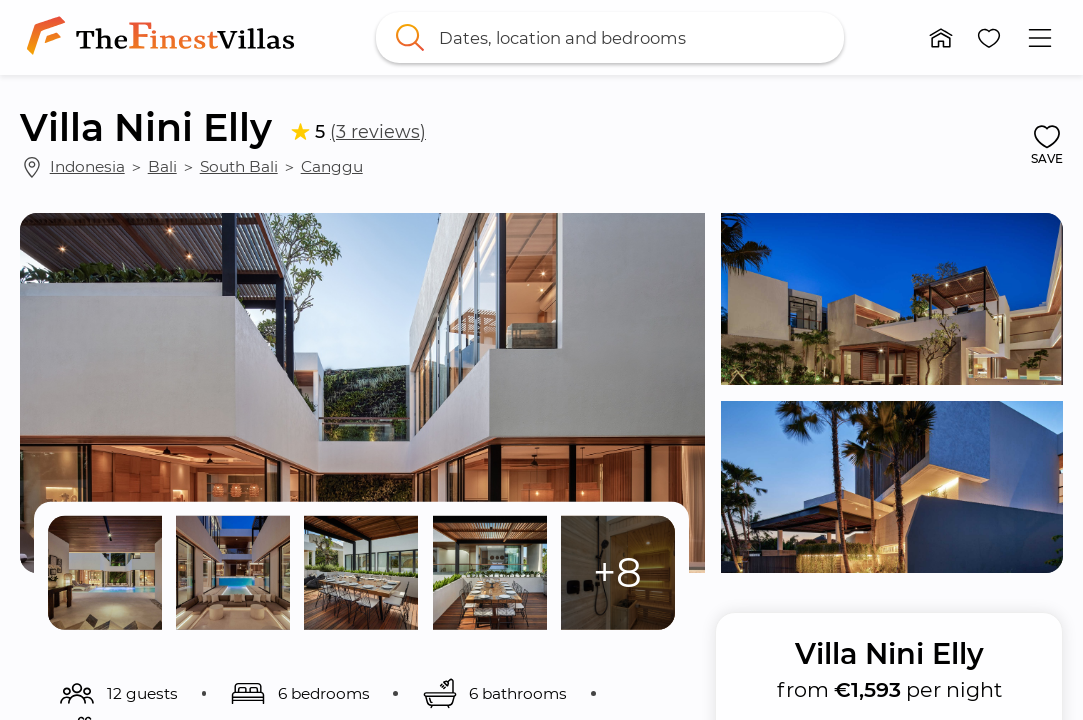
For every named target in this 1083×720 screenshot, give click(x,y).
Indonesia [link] (87, 166)
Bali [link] (162, 166)
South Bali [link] (239, 166)
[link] (164, 37)
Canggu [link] (332, 166)
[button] (941, 38)
